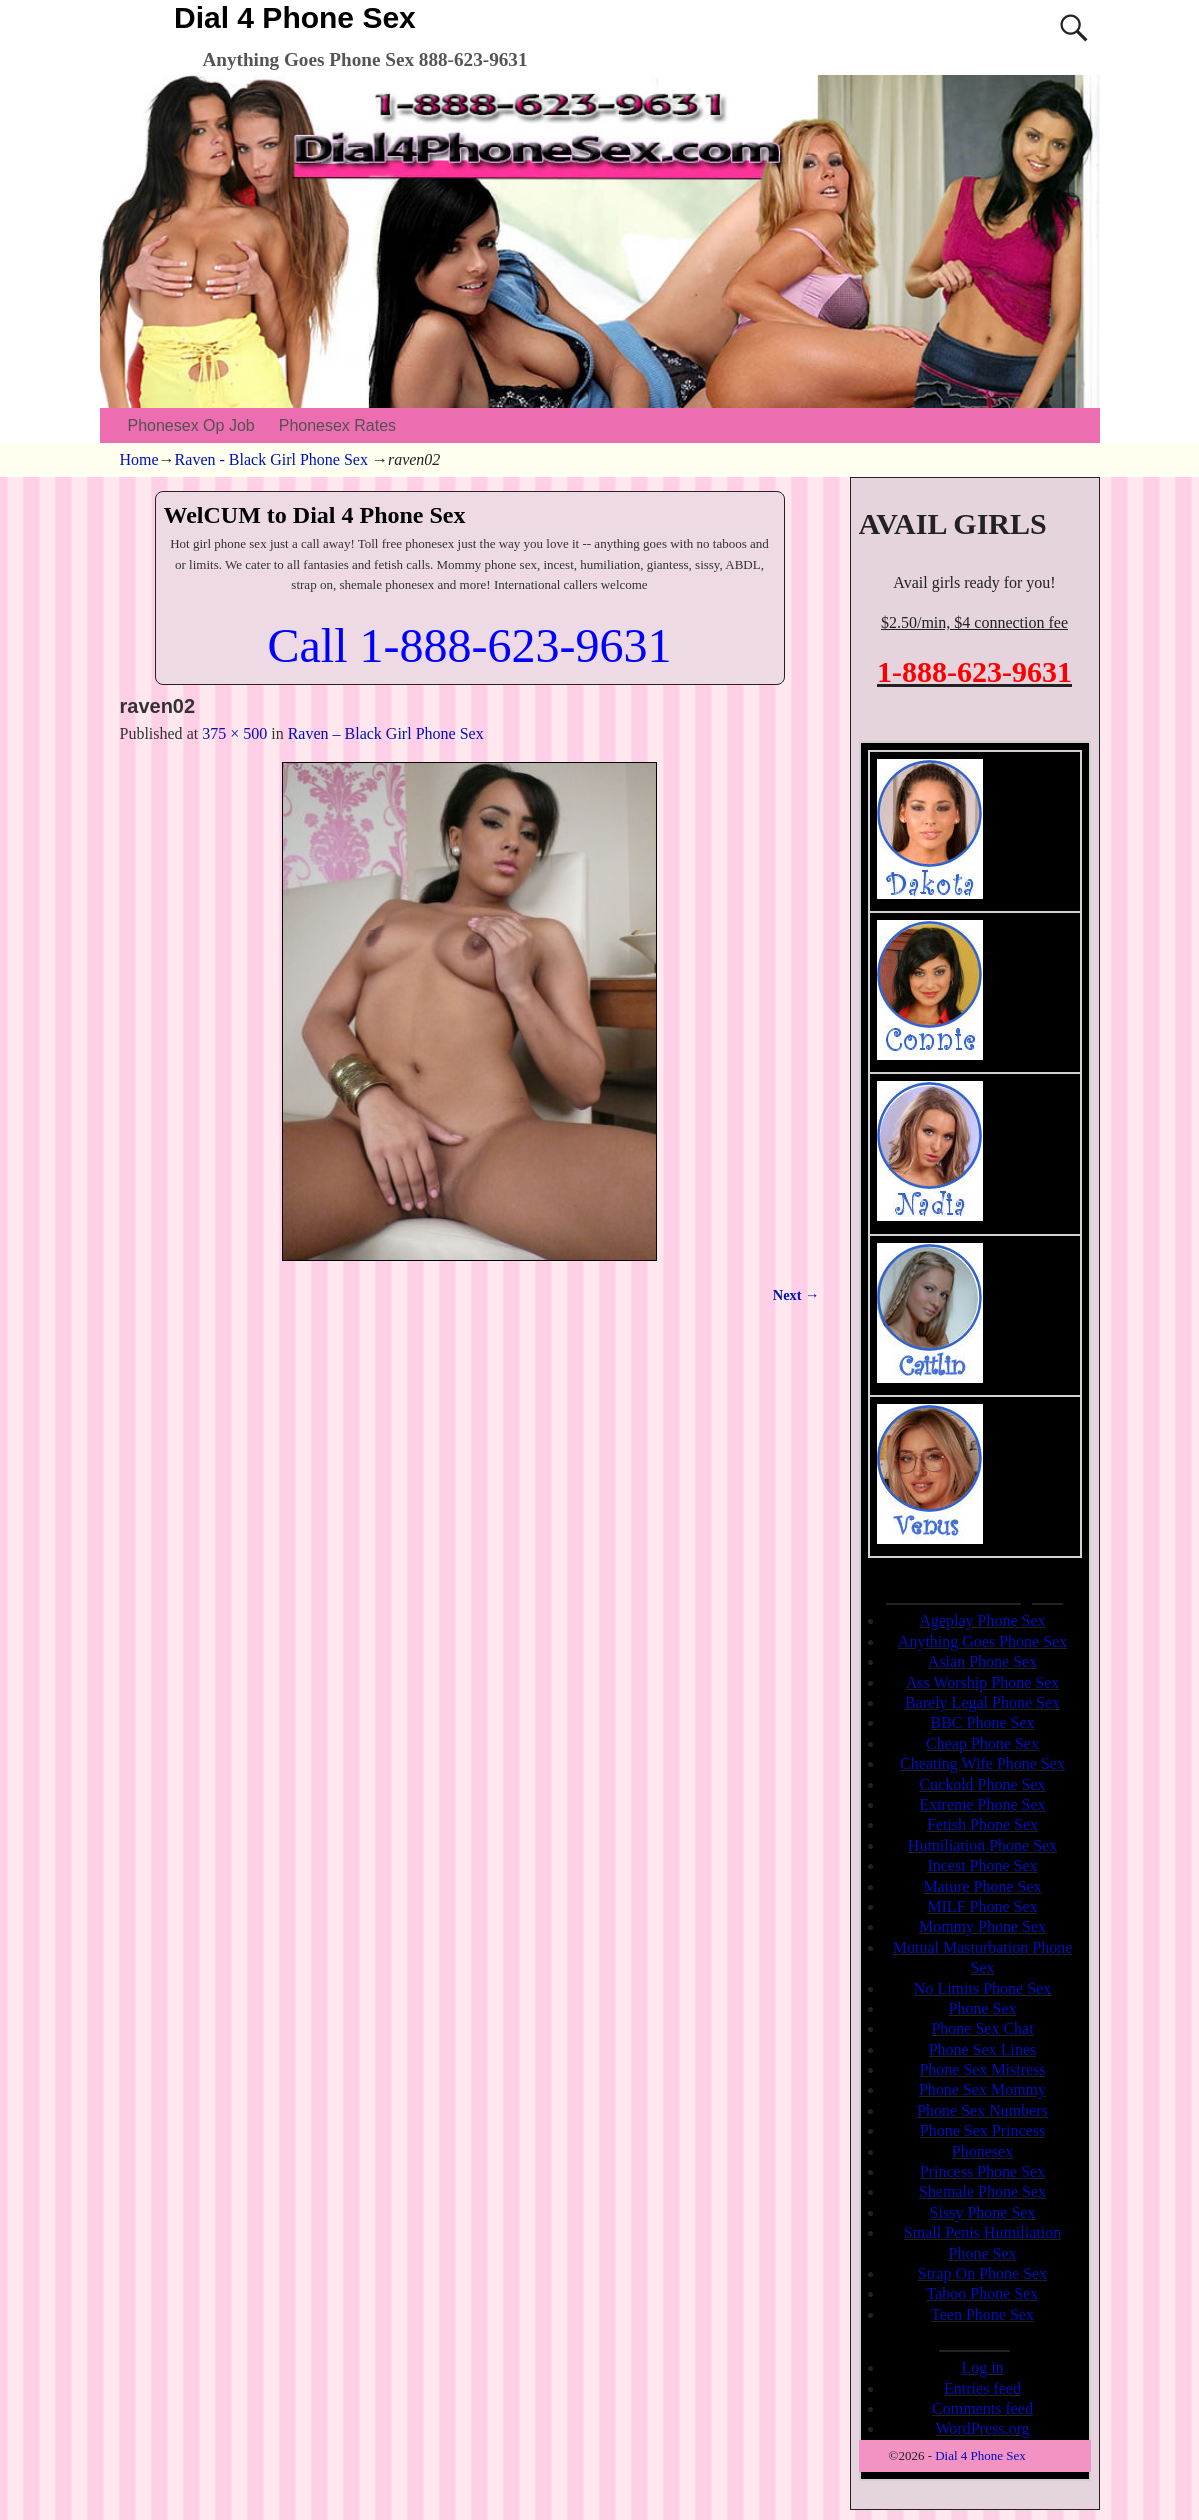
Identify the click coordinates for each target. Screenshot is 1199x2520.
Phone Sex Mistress (982, 2069)
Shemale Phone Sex (982, 2191)
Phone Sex (983, 2008)
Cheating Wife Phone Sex (982, 1763)
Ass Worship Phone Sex (983, 1682)
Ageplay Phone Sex (982, 1620)
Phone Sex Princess (982, 2130)
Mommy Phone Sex (982, 1926)
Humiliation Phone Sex (982, 1845)
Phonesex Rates (337, 425)
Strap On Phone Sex (982, 2273)
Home (139, 459)
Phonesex (982, 2151)
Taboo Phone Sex (983, 2293)
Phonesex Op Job (191, 425)
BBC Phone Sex (982, 1722)
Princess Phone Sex (982, 2171)
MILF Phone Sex (982, 1906)
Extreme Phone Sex (982, 1804)
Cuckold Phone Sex (982, 1784)
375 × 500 (234, 733)
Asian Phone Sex (982, 1661)
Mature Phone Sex (982, 1886)
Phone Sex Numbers (982, 2110)
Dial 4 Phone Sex (295, 17)
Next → (796, 1295)
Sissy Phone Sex (983, 2212)
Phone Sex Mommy (982, 2089)
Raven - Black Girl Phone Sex (271, 459)
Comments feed (982, 2408)
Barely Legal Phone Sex (982, 1702)
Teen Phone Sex (982, 2314)
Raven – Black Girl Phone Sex (386, 733)
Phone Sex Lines (983, 2049)
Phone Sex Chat (982, 2028)
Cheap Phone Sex (982, 1743)
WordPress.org (983, 2428)
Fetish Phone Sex (982, 1824)
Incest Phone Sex (982, 1865)
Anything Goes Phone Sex (982, 1641)
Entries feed (982, 2388)
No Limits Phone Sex (982, 1988)
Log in (982, 2367)
